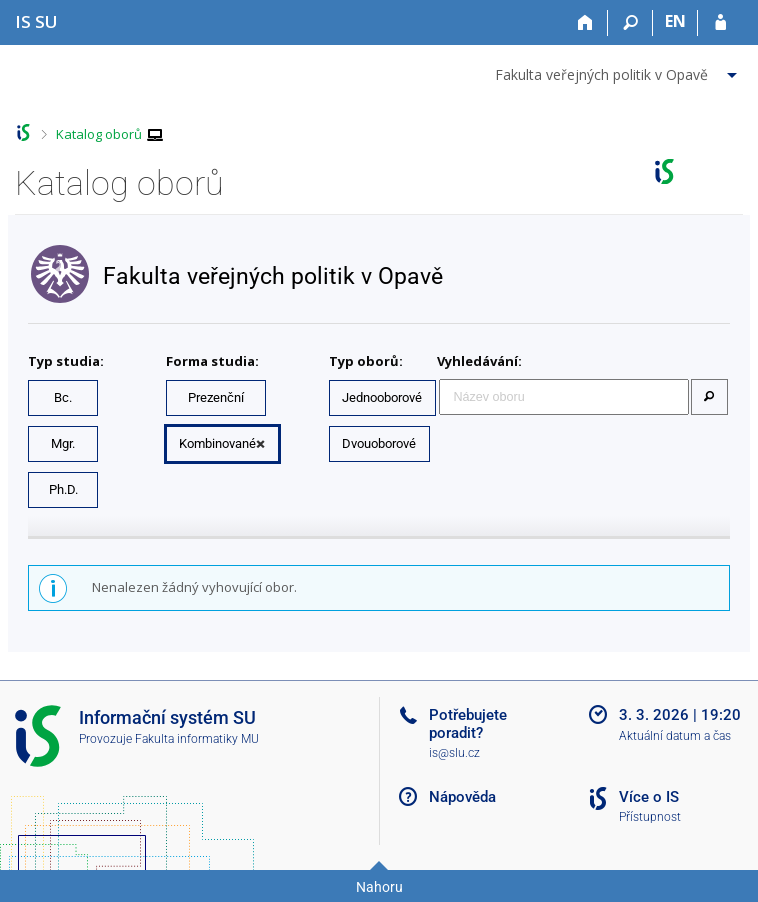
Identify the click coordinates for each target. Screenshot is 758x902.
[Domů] (585, 23)
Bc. (63, 397)
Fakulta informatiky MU (197, 739)
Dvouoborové (379, 443)
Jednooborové (382, 397)
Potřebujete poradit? (468, 724)
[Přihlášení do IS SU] (720, 23)
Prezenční (216, 397)
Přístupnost (650, 817)
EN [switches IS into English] (675, 21)
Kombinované (217, 443)
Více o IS (649, 797)
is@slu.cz (454, 753)
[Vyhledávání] (630, 23)
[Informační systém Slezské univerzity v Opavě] (36, 21)
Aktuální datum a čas (675, 736)
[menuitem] (618, 71)
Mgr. (63, 443)
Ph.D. (63, 489)
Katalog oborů (99, 134)
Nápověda (462, 797)
